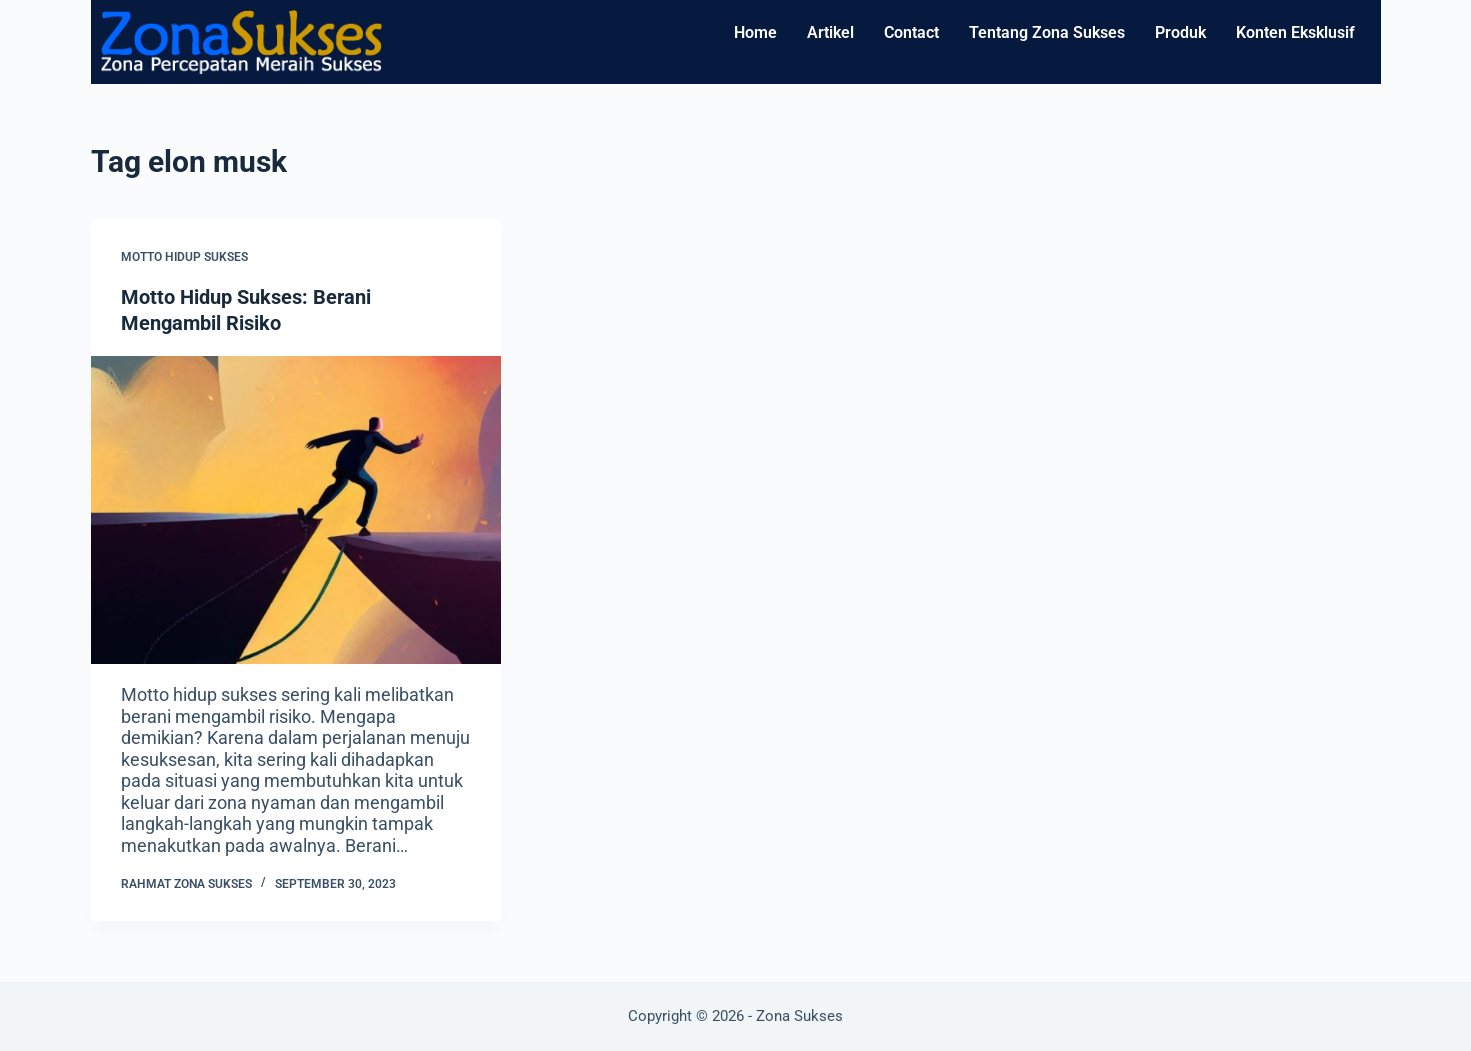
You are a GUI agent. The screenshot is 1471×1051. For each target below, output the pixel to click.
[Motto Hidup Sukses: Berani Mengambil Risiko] (296, 510)
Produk (1180, 32)
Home (755, 32)
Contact (911, 32)
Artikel (830, 32)
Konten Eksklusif (1295, 32)
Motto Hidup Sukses (184, 257)
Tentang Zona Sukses (1047, 32)
